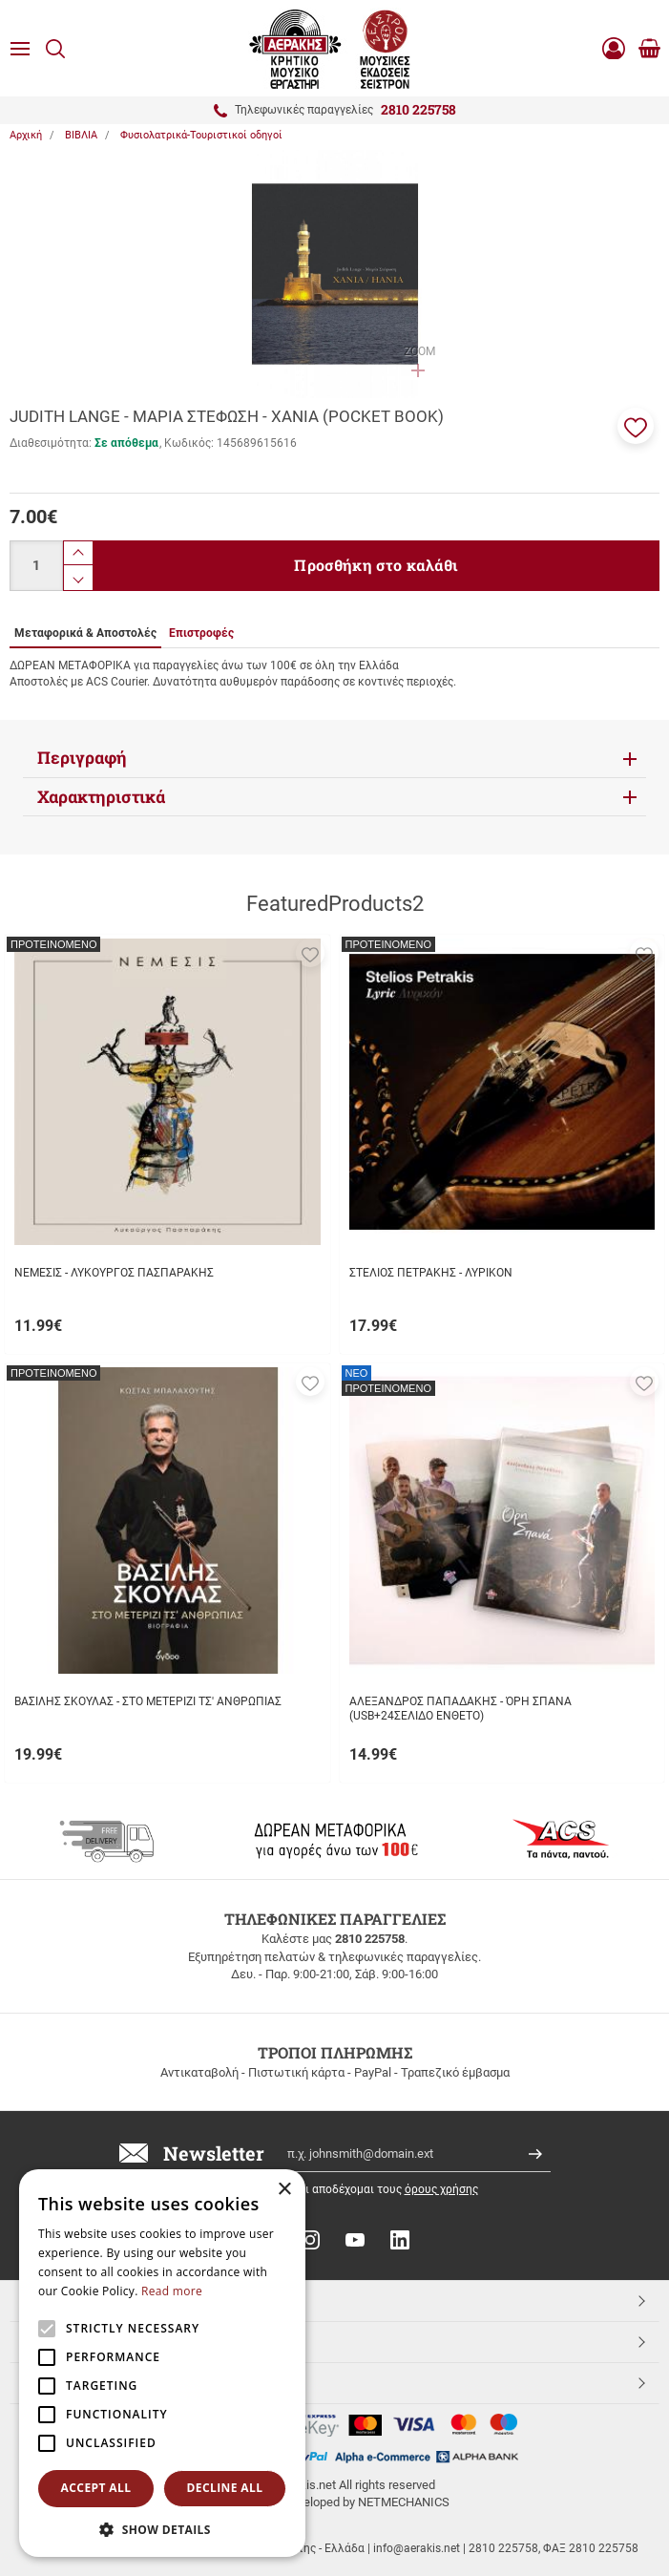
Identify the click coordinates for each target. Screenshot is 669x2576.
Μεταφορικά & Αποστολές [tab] (85, 633)
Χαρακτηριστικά (101, 797)
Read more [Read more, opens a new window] (171, 2291)
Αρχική (26, 135)
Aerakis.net (59, 2382)
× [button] (284, 2190)
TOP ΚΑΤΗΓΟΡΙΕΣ (80, 2300)
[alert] (162, 2363)
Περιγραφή (82, 758)
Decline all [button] (225, 2488)
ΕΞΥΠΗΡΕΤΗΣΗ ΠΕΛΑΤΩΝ (104, 2341)
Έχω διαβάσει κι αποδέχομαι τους (351, 2189)
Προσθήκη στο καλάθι (376, 565)
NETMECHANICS (403, 2502)
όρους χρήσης (441, 2189)
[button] (635, 426)
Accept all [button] (96, 2488)
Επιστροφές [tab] (201, 633)
